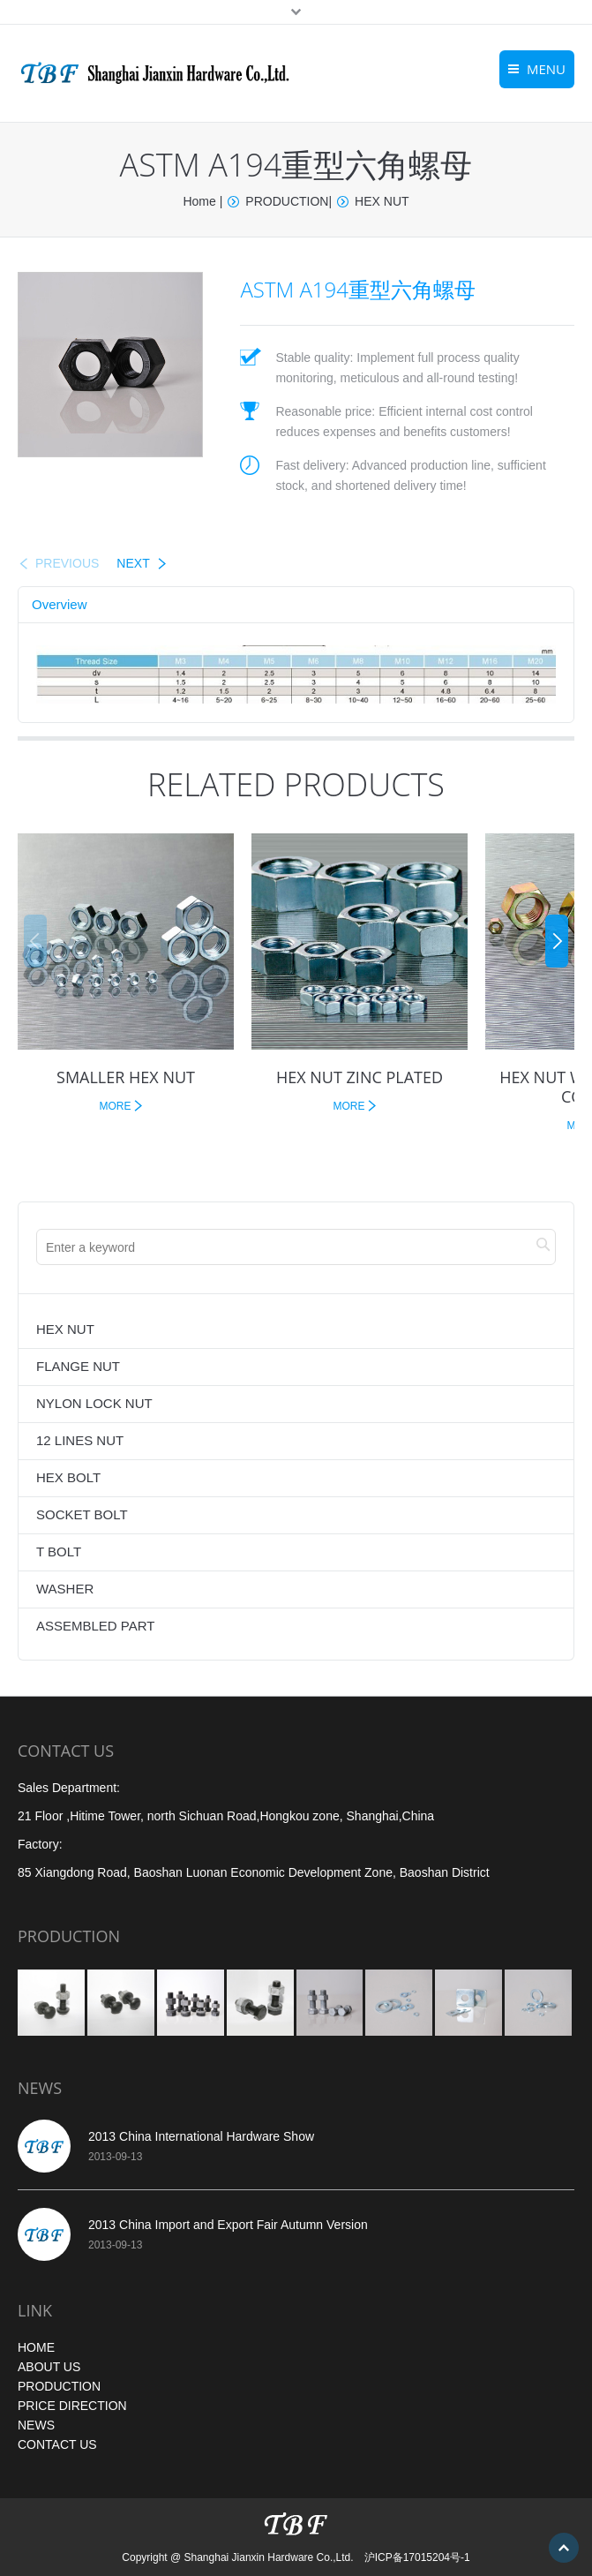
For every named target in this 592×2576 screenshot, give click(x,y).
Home (199, 201)
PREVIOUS (67, 563)
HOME (36, 2347)
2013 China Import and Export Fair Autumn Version (228, 2225)
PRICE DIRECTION (72, 2406)
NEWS (36, 2425)
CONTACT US (57, 2444)
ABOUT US (49, 2367)
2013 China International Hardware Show (201, 2136)
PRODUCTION (286, 201)
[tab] (60, 604)
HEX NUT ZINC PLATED (359, 1077)
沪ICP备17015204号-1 (417, 2557)
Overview (59, 604)
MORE (115, 1106)
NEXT (132, 563)
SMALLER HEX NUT (125, 1077)
